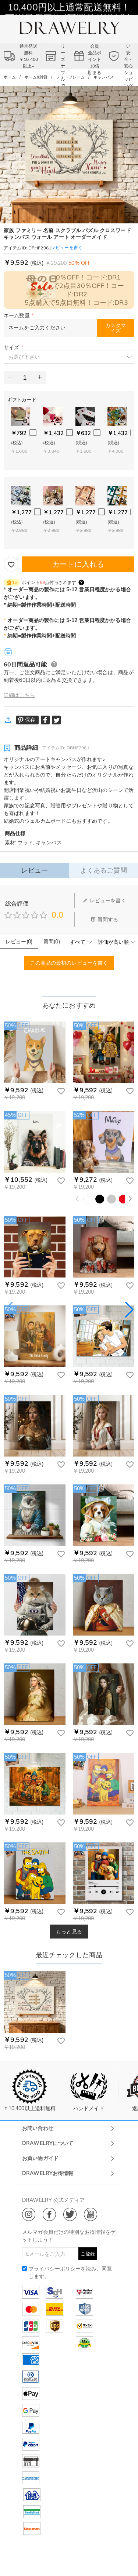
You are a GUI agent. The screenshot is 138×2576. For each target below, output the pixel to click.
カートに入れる (78, 564)
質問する (104, 919)
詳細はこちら (19, 695)
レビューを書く (104, 900)
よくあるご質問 (103, 870)
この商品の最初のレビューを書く (69, 963)
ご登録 (88, 2254)
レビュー (34, 870)
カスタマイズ (115, 328)
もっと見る (69, 1931)
